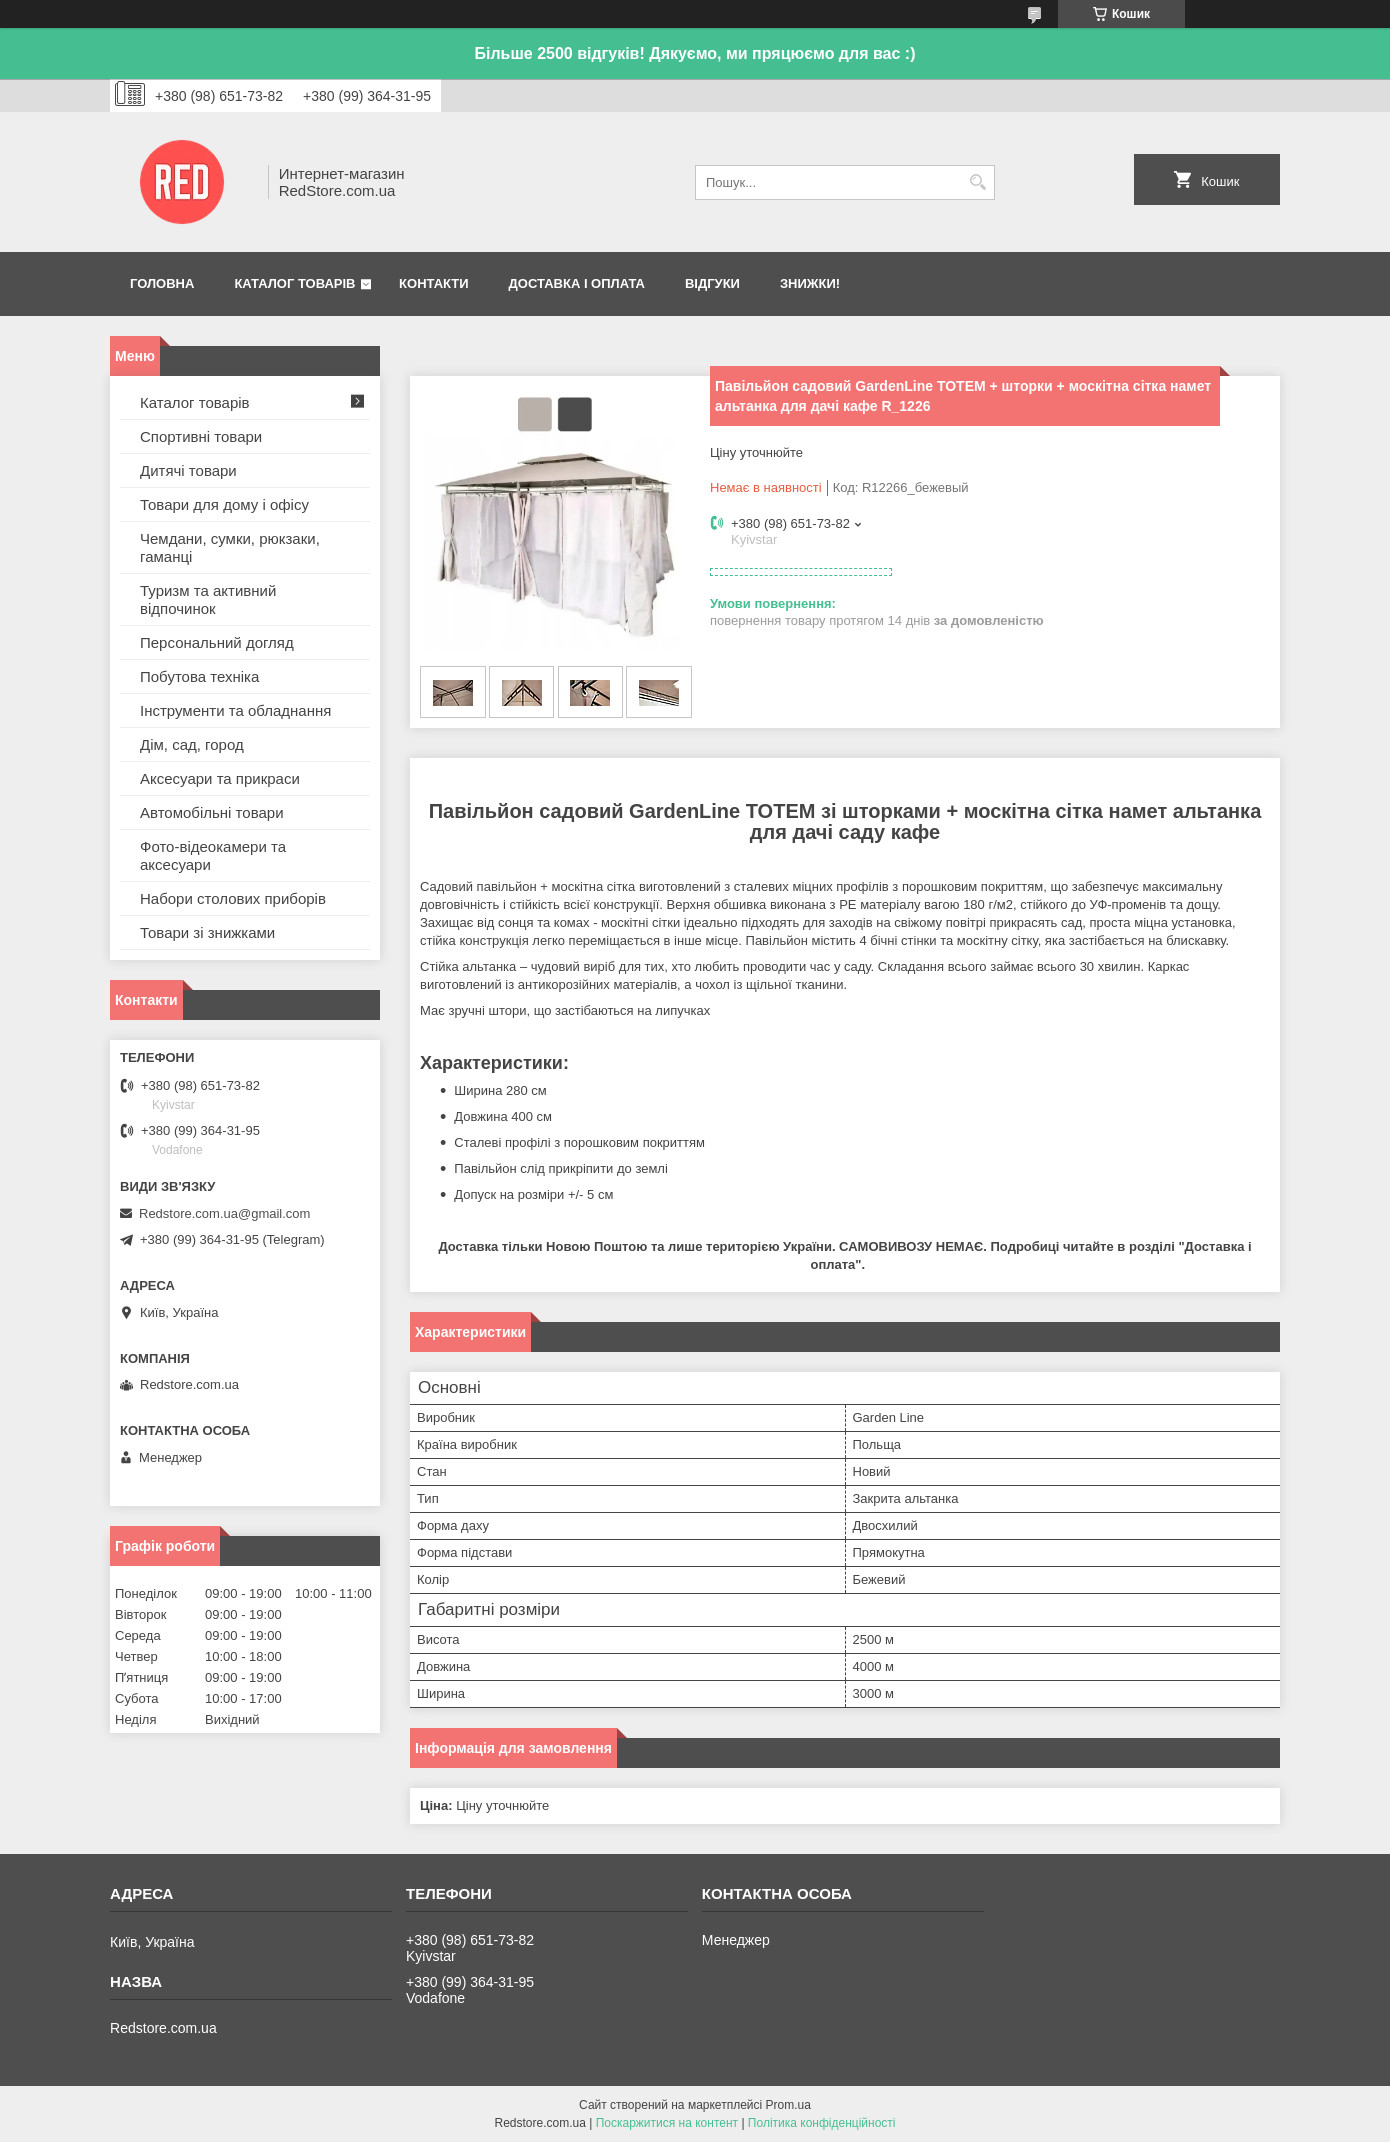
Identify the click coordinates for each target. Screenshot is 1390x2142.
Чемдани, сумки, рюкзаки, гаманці (230, 547)
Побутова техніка (199, 676)
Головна (162, 283)
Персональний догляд (217, 642)
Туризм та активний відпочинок (208, 599)
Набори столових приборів (233, 898)
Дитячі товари (188, 470)
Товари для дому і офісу (224, 504)
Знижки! (810, 283)
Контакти (434, 283)
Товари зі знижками (207, 932)
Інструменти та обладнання (235, 710)
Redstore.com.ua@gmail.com (224, 1213)
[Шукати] (977, 182)
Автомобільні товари (212, 812)
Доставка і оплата (577, 283)
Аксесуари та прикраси (220, 778)
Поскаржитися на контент (667, 2123)
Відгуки (712, 283)
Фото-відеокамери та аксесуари (213, 855)
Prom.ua (788, 2105)
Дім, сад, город (192, 744)
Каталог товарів (294, 283)
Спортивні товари (201, 436)
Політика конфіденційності (822, 2123)
